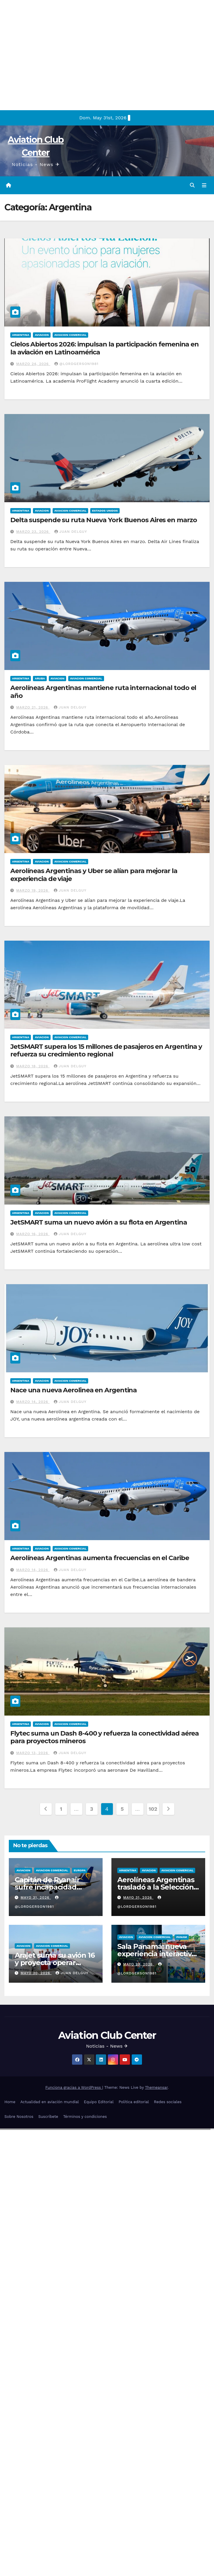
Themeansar (156, 2087)
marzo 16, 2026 (33, 1234)
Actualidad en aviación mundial (49, 2102)
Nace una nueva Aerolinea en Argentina (73, 1390)
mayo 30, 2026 (36, 1973)
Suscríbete (48, 2116)
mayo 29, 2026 (138, 1964)
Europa (80, 1870)
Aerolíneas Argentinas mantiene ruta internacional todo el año (103, 691)
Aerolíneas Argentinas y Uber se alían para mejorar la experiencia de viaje (93, 874)
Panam (181, 1937)
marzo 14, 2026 (33, 1402)
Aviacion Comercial (70, 334)
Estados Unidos (105, 510)
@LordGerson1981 (76, 364)
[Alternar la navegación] (204, 185)
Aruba (40, 678)
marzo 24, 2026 (33, 364)
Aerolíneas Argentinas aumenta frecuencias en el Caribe (99, 1558)
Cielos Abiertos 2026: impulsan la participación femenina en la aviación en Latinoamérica (104, 348)
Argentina (20, 334)
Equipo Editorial (98, 2102)
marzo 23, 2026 (33, 532)
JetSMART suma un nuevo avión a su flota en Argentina (98, 1222)
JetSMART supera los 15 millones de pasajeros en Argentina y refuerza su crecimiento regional (106, 1050)
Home (9, 2102)
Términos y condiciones (85, 2116)
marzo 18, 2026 (33, 1066)
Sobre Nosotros (18, 2116)
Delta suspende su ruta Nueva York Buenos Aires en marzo (103, 520)
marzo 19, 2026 (33, 890)
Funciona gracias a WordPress (73, 2087)
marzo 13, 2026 (32, 1753)
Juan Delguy (70, 532)
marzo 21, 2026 (33, 707)
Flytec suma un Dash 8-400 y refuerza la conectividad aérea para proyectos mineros (104, 1737)
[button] (192, 185)
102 (153, 1809)
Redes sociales (168, 2102)
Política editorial (133, 2102)
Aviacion (42, 334)
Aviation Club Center (107, 2035)
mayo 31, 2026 (36, 1897)
